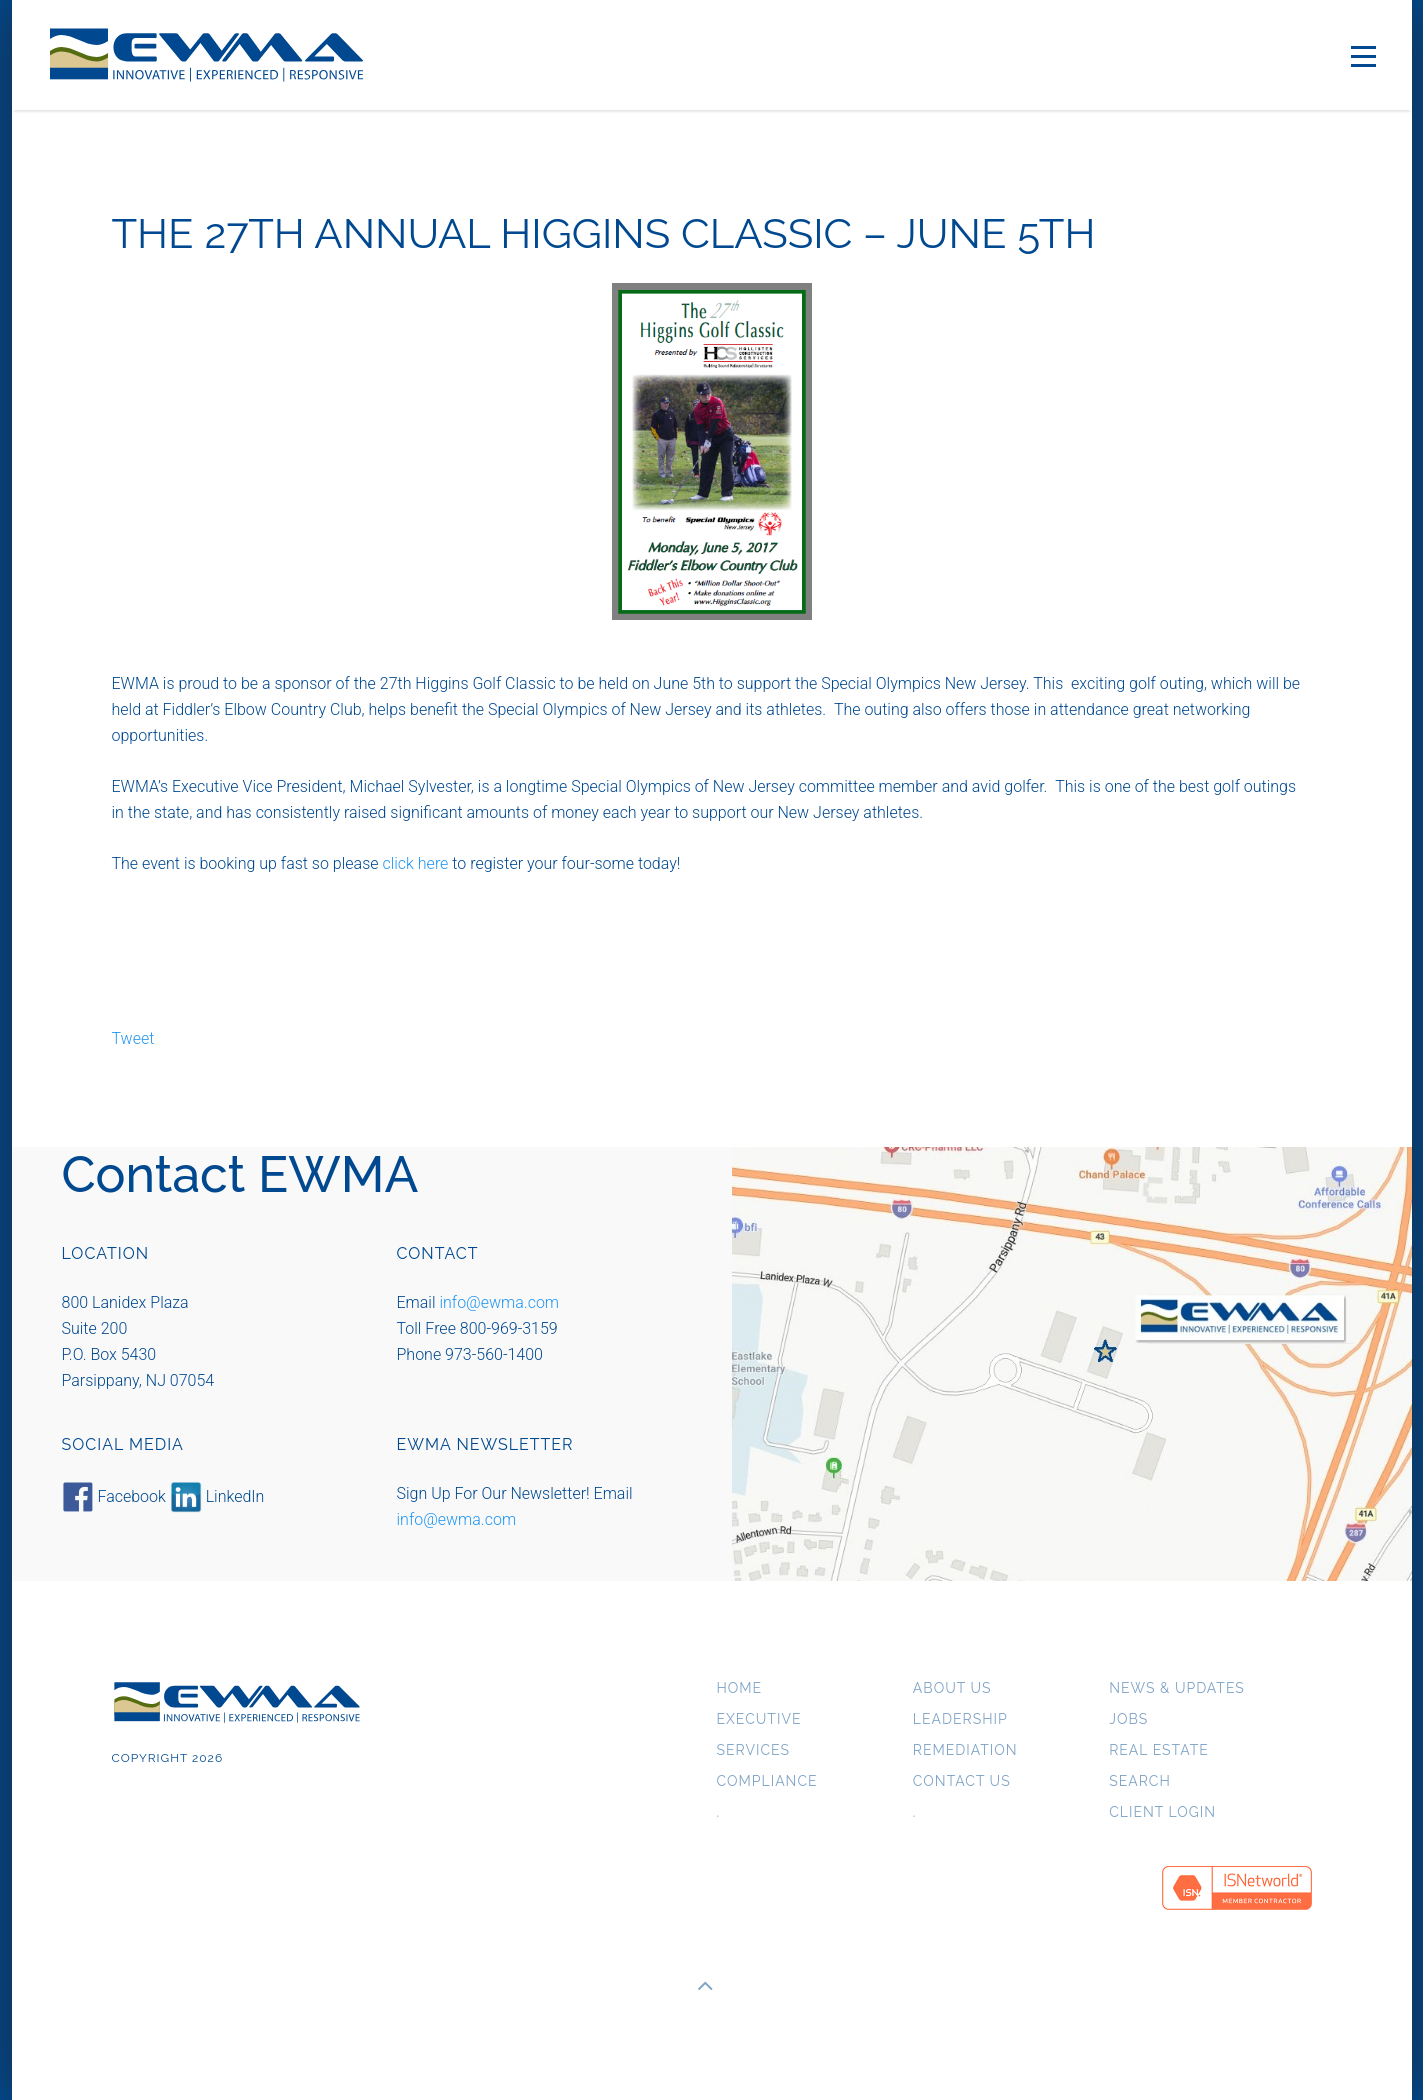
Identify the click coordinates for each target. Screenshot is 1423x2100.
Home (740, 1688)
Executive (759, 1719)
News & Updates (1177, 1688)
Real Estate (1159, 1750)
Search (1140, 1781)
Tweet (133, 1038)
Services (753, 1750)
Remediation (965, 1750)
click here (415, 863)
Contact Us (962, 1781)
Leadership (960, 1719)
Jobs (1128, 1719)
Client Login (1162, 1812)
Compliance (767, 1781)
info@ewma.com (499, 1302)
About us (952, 1688)
